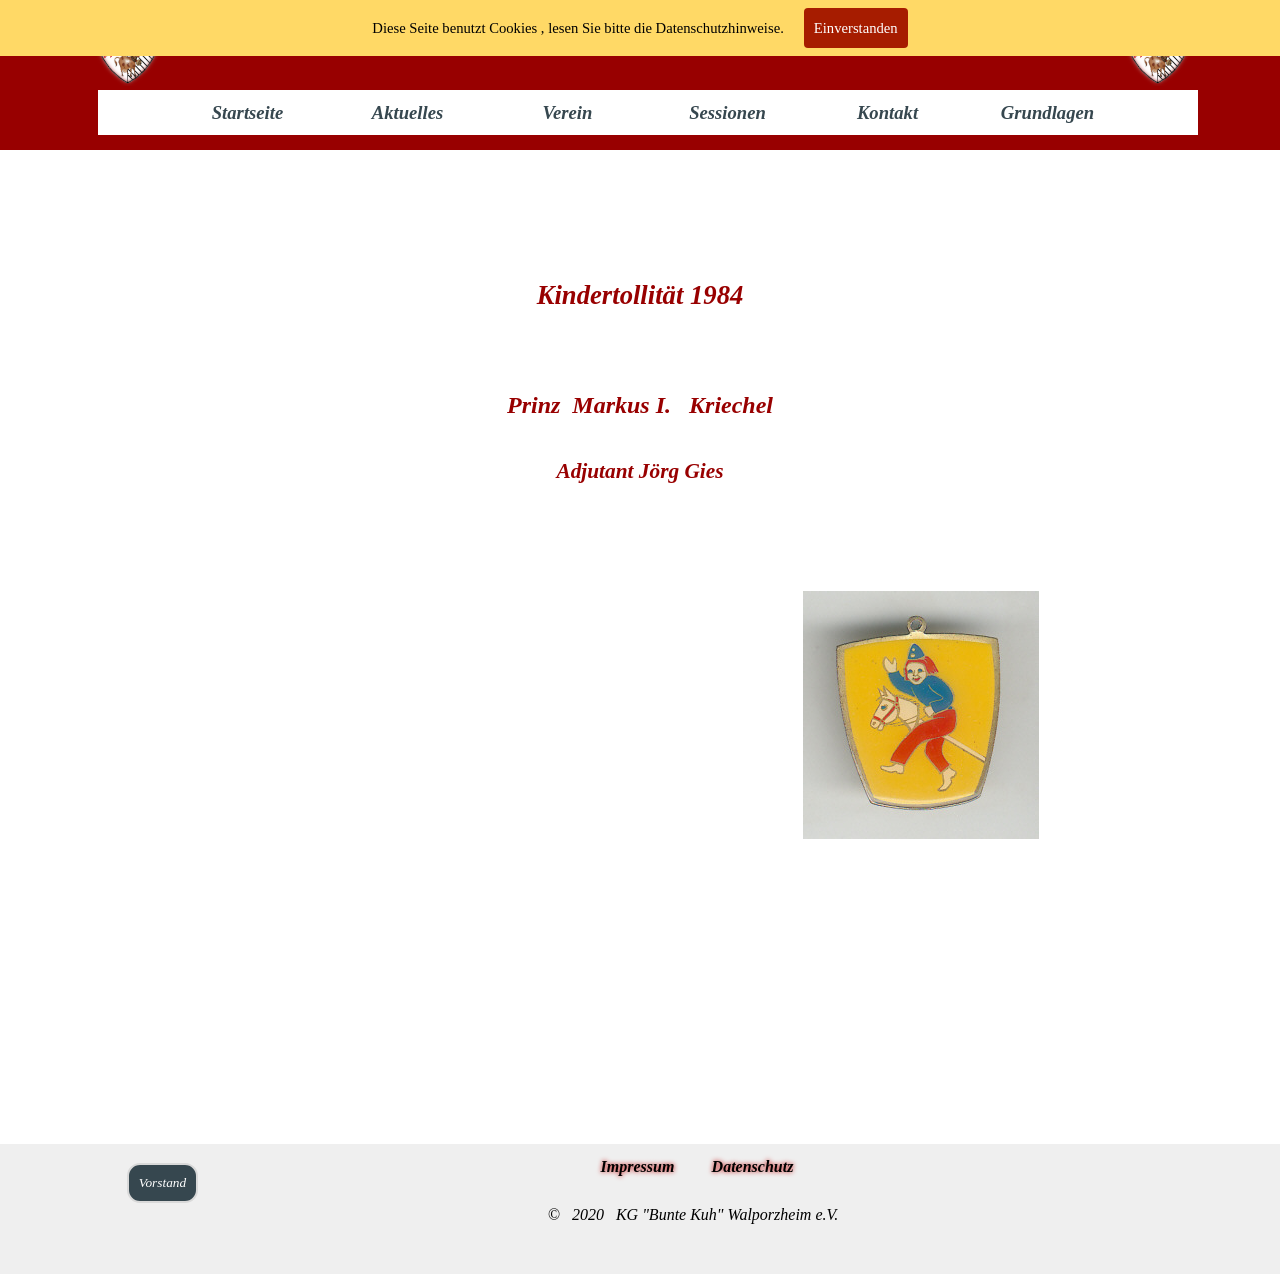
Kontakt (887, 112)
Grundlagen (1047, 112)
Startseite (248, 112)
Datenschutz (753, 1166)
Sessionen (727, 112)
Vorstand (162, 1182)
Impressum (638, 1166)
